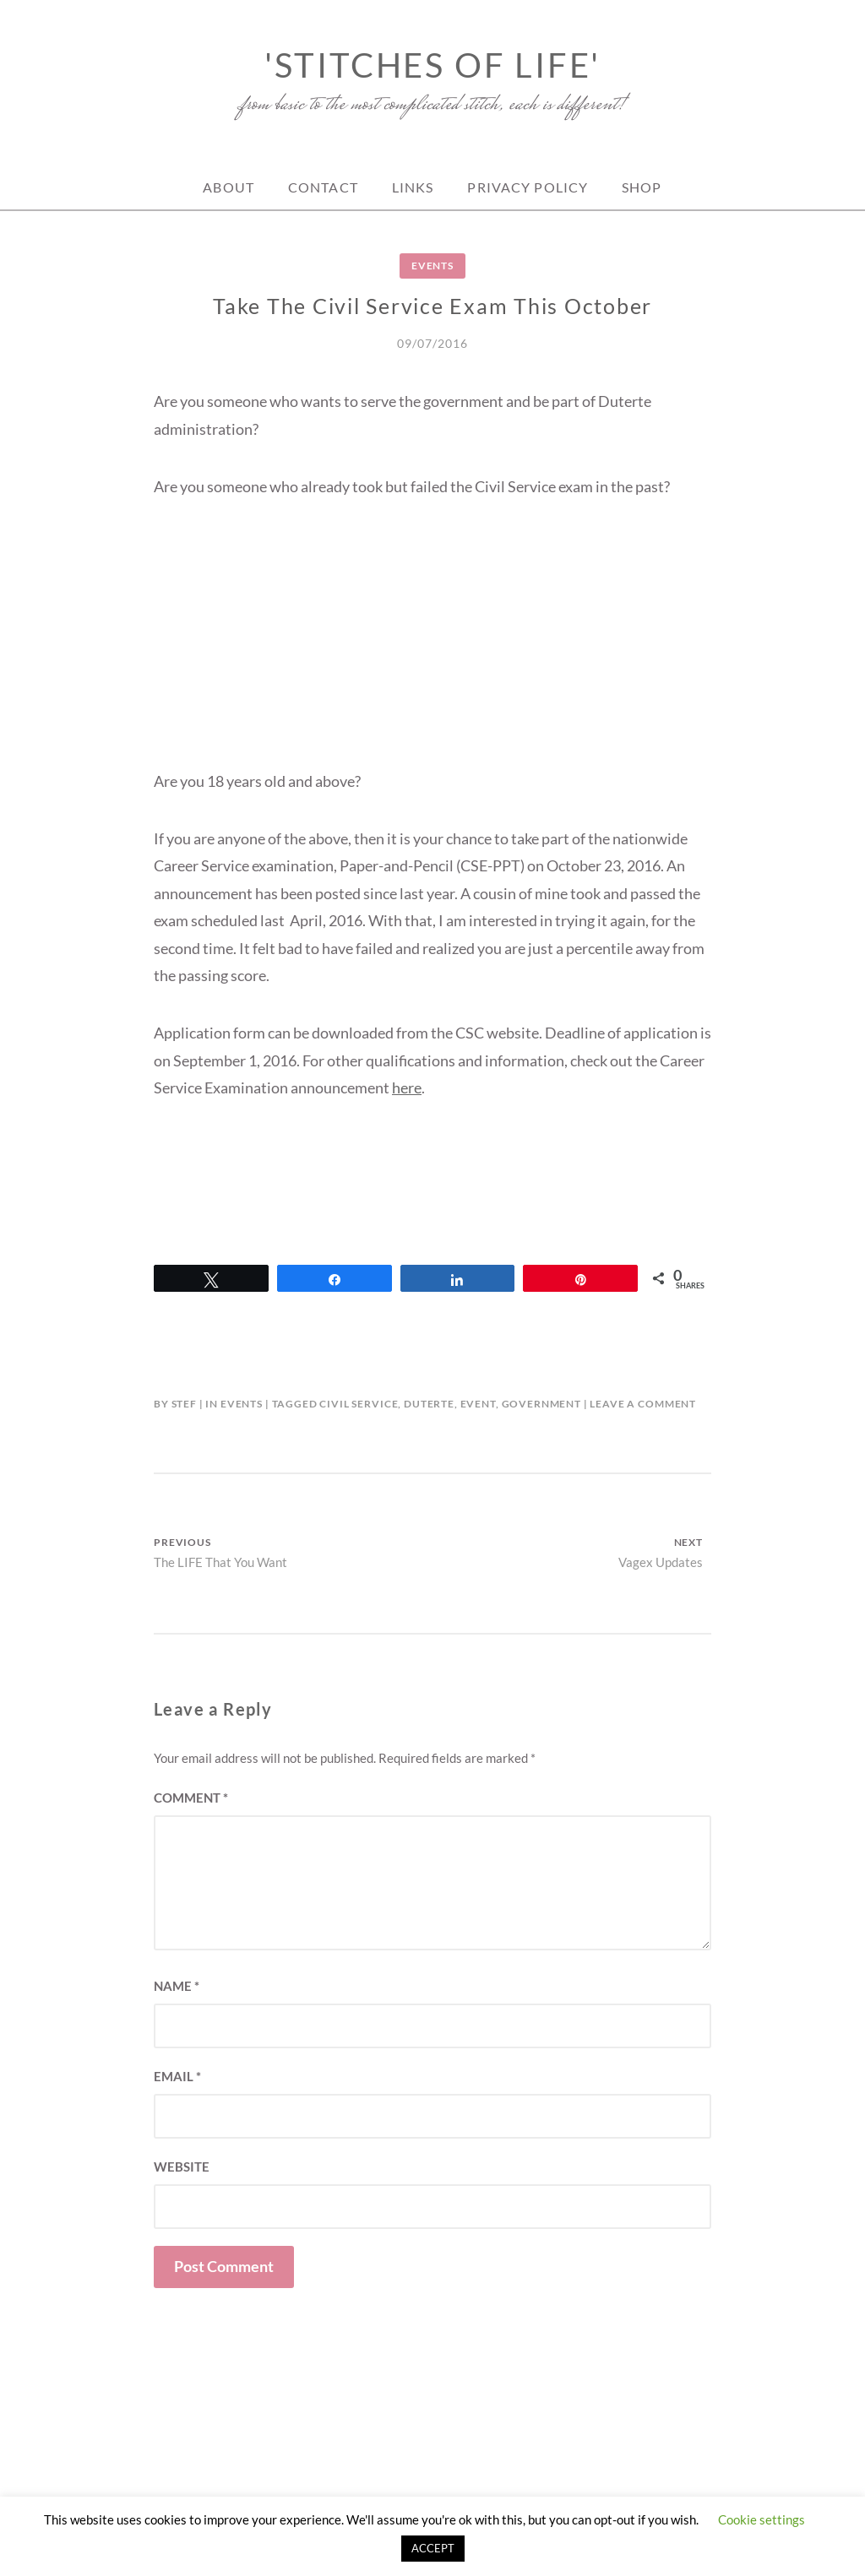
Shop (641, 187)
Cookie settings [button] (761, 2519)
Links (413, 187)
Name (176, 1985)
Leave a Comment (643, 1403)
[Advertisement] (432, 649)
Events (432, 265)
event (478, 1403)
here (407, 1087)
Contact (323, 187)
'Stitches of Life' (432, 65)
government (541, 1403)
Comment (191, 1797)
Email (177, 2076)
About (228, 187)
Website (181, 2166)
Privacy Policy (527, 187)
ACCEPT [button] (432, 2548)
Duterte (429, 1403)
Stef (184, 1403)
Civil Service (358, 1403)
